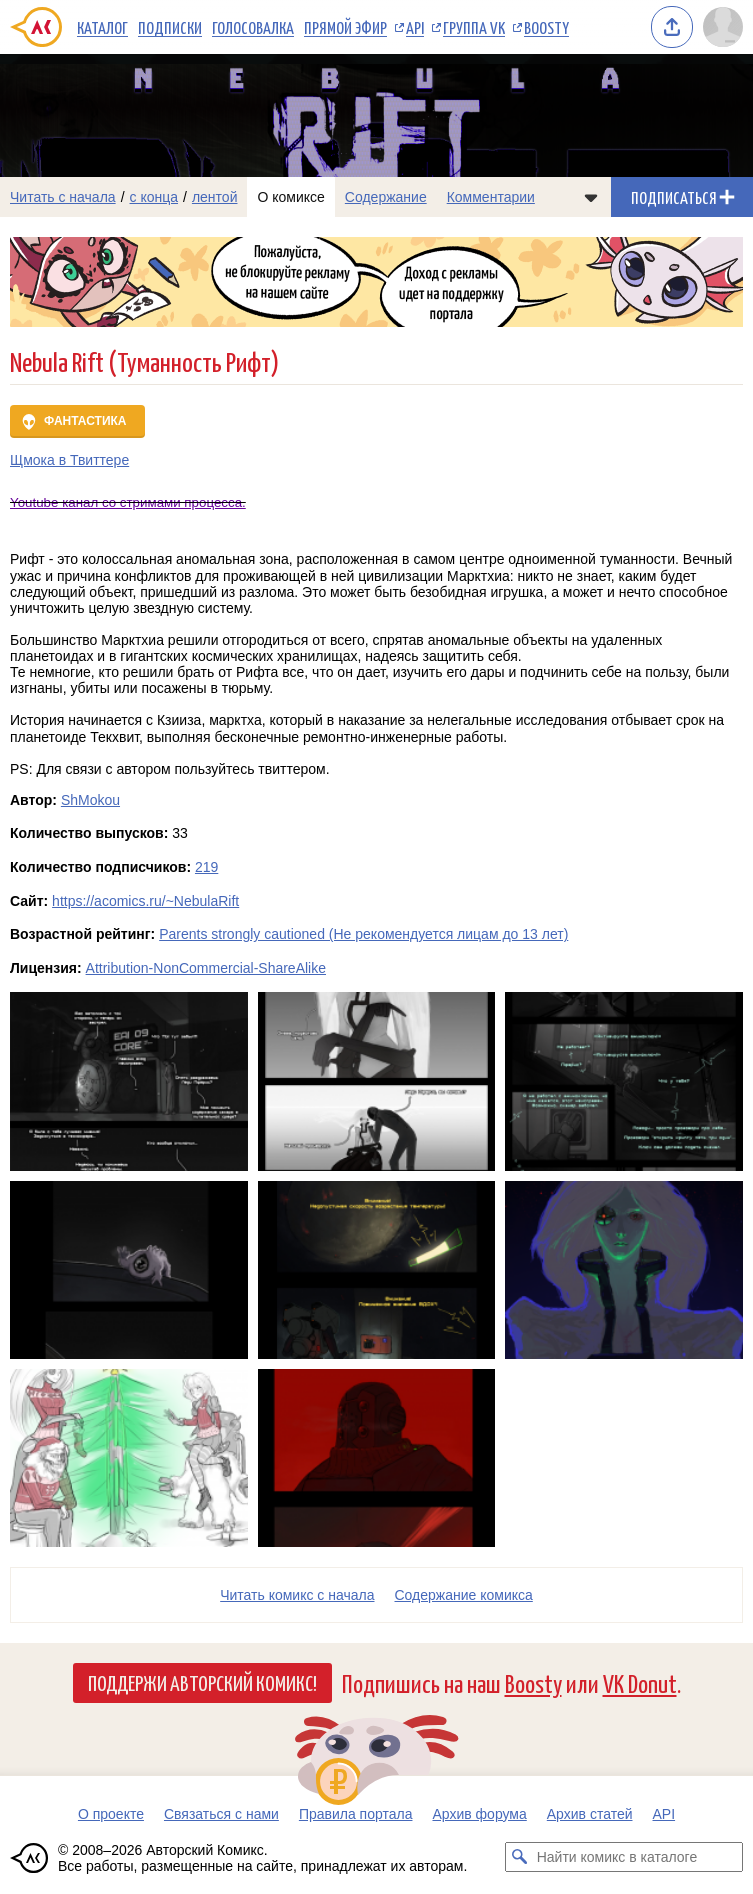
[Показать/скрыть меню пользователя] (723, 27)
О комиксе (290, 197)
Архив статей (590, 1814)
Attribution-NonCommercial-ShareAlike (206, 968)
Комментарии (491, 197)
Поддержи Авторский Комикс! (202, 1682)
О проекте (111, 1814)
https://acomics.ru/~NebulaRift (145, 901)
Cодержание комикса (464, 1595)
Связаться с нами (221, 1814)
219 (206, 867)
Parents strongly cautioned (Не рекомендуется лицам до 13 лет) (363, 934)
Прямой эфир (345, 27)
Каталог (102, 27)
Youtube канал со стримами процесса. (128, 502)
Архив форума (479, 1814)
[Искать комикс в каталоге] (520, 1857)
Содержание (386, 197)
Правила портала (356, 1814)
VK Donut (640, 1682)
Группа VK (474, 27)
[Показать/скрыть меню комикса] (591, 197)
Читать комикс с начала (297, 1595)
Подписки (170, 27)
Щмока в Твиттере (69, 460)
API (415, 27)
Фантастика (85, 421)
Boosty (546, 27)
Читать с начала (63, 197)
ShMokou (90, 800)
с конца (154, 197)
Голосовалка (253, 27)
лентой (215, 197)
